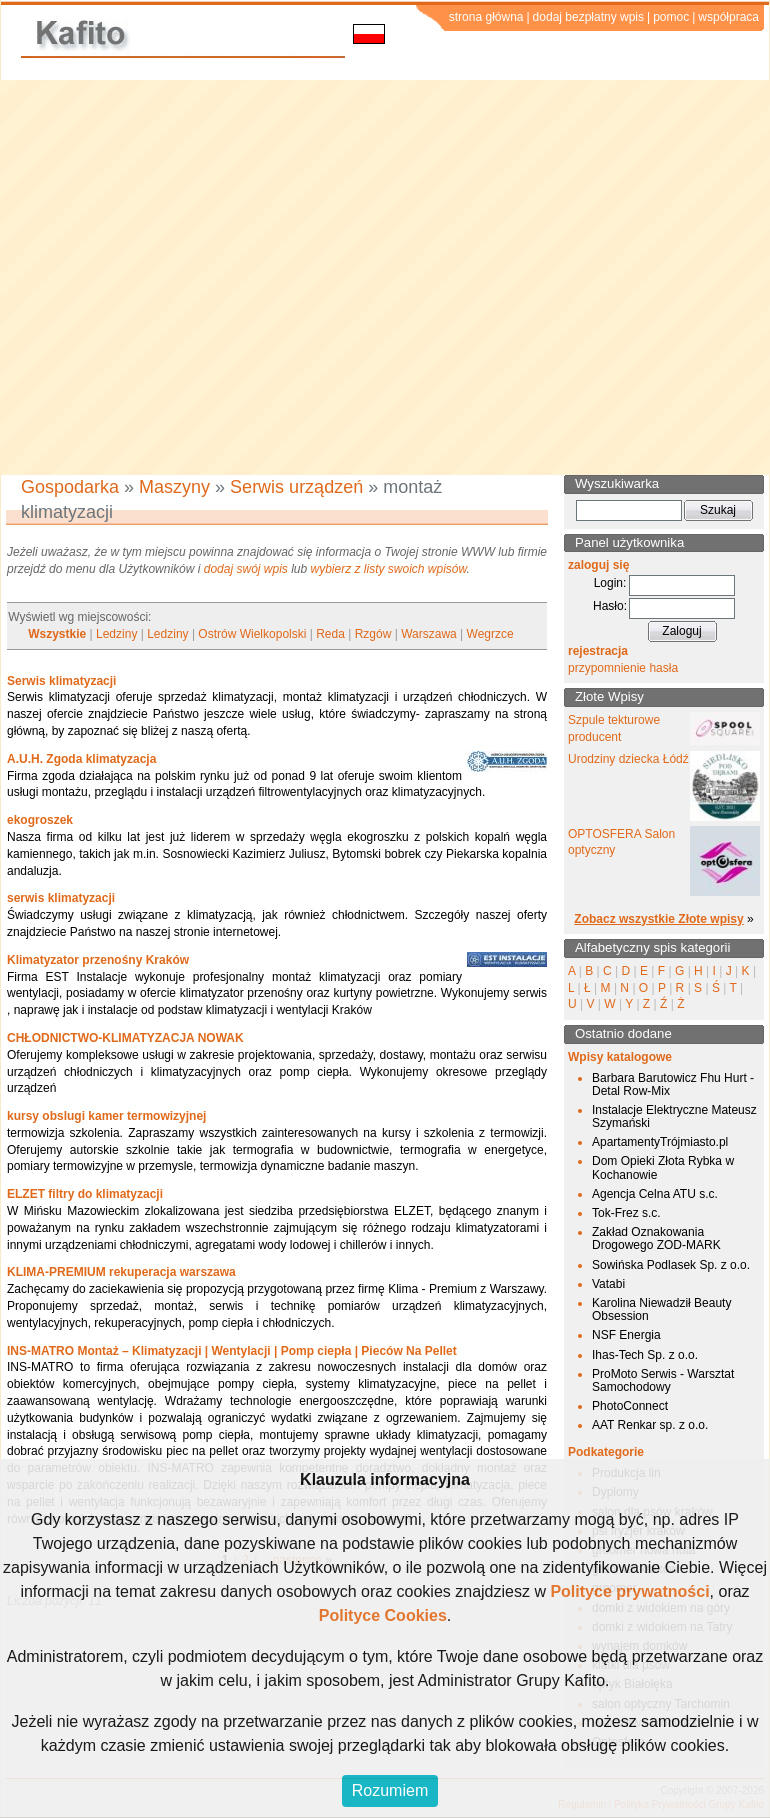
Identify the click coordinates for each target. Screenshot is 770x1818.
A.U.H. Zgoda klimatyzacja (81, 759)
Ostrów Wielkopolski (252, 634)
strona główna (486, 17)
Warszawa (429, 634)
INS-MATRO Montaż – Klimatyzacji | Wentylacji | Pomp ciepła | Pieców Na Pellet (232, 1351)
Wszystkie (57, 634)
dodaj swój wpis (246, 569)
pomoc (671, 17)
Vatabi (608, 1284)
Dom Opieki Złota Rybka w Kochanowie (663, 1167)
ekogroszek (40, 820)
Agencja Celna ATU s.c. (655, 1194)
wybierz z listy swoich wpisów (389, 569)
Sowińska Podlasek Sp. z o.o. (671, 1265)
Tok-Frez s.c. (626, 1213)
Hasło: (610, 606)
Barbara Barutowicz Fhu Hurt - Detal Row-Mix (673, 1084)
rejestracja (598, 651)
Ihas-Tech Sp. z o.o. (645, 1355)
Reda (330, 634)
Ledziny (116, 634)
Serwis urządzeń (296, 487)
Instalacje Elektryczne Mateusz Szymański (674, 1116)
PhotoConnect (630, 1406)
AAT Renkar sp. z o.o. (650, 1425)
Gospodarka (70, 487)
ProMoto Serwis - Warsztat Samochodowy (663, 1380)
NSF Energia (626, 1335)
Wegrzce (490, 634)
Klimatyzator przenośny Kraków (98, 960)
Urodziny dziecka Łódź (628, 759)
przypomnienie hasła (623, 668)
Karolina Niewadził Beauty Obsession (661, 1309)
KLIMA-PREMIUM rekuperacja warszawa (121, 1272)
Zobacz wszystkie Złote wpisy (658, 919)
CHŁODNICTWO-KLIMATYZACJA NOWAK (125, 1038)
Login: (610, 583)
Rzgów (373, 634)
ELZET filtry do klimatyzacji (85, 1194)
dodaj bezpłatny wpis (588, 17)
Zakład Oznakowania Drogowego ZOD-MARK (656, 1238)
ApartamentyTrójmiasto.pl (660, 1142)
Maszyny (174, 487)
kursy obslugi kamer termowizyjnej (106, 1116)
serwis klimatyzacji (61, 898)
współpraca (728, 17)
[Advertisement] (187, 277)
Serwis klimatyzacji (61, 681)
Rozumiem (390, 1790)
